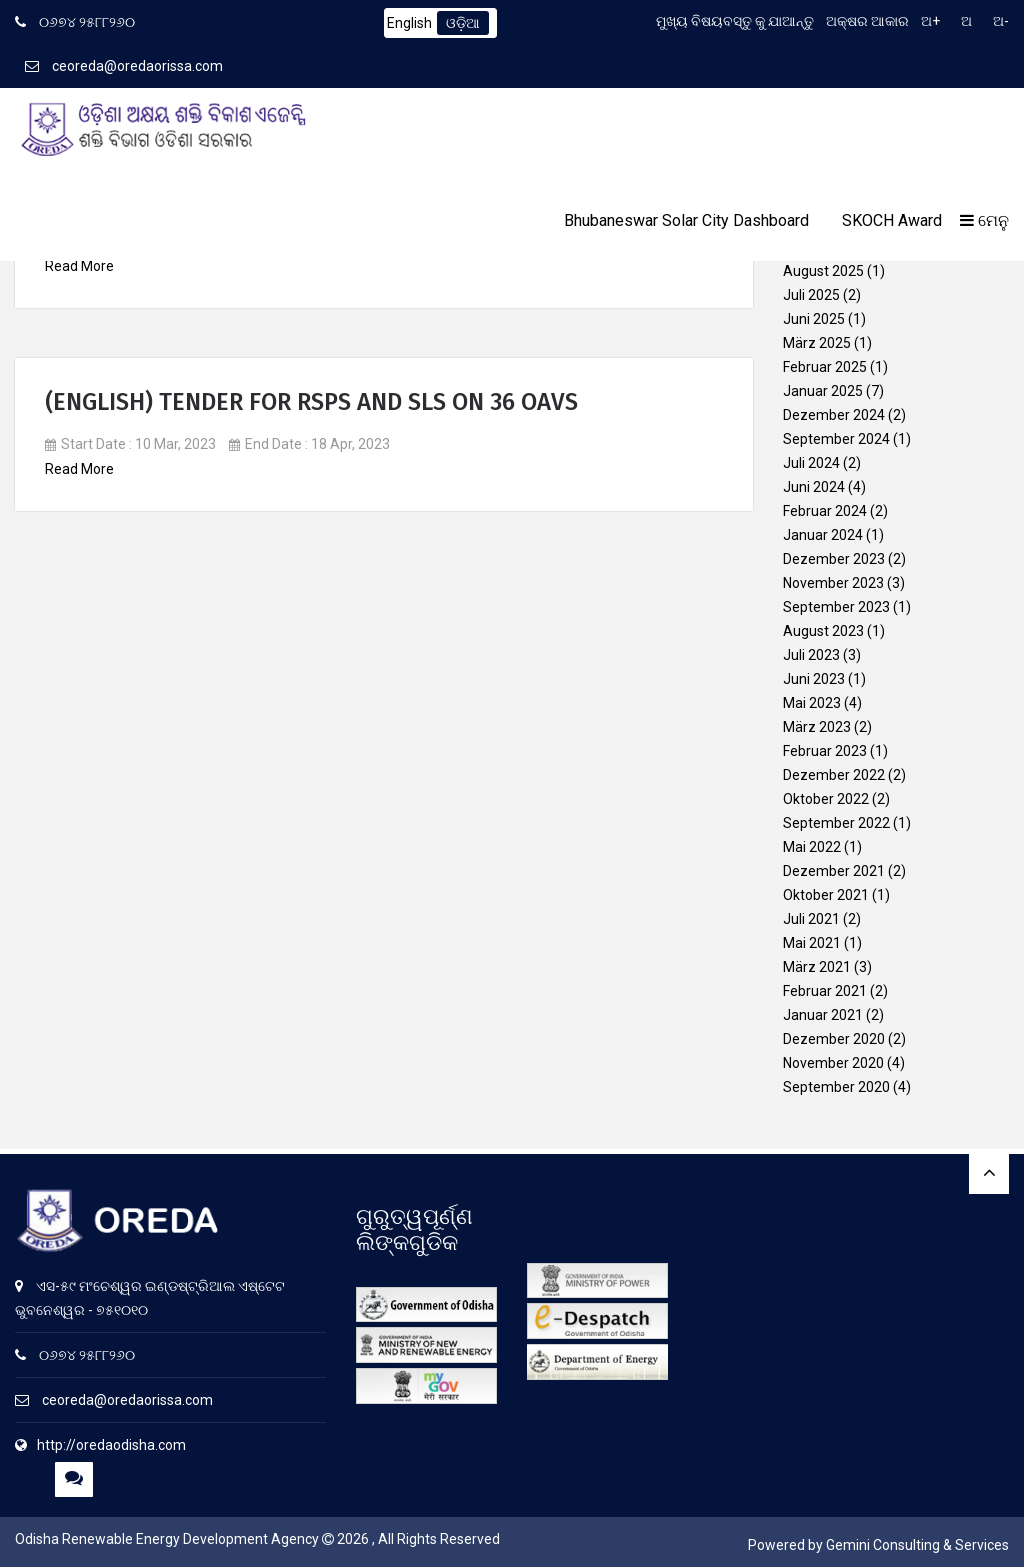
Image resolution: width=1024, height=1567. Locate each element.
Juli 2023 (811, 655)
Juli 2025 (811, 295)
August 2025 (823, 271)
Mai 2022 (812, 847)
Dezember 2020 (834, 1039)
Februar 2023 (825, 751)
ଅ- (1001, 21)
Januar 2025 (823, 391)
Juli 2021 (811, 919)
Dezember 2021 (834, 871)
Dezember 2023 (834, 559)
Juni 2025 (814, 319)
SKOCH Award (892, 220)
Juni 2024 (814, 487)
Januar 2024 (823, 535)
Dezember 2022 (834, 775)
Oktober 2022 (826, 799)
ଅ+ (930, 21)
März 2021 (817, 967)
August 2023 (823, 631)
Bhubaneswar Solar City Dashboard (686, 220)
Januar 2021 (823, 1015)
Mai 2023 (812, 703)
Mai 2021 (812, 943)
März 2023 (817, 727)
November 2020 (833, 1063)
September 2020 (836, 1087)
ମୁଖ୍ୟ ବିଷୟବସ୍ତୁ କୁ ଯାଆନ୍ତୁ (735, 21)
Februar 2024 (825, 511)
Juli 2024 (811, 463)
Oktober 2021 (826, 895)
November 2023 (833, 583)
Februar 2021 (825, 991)
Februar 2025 (825, 367)
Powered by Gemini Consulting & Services (878, 1545)
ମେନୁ (984, 220)
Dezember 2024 (834, 415)
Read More (79, 266)
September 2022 (836, 823)
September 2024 (836, 439)
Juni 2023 (814, 679)
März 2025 (817, 343)
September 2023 (836, 607)
